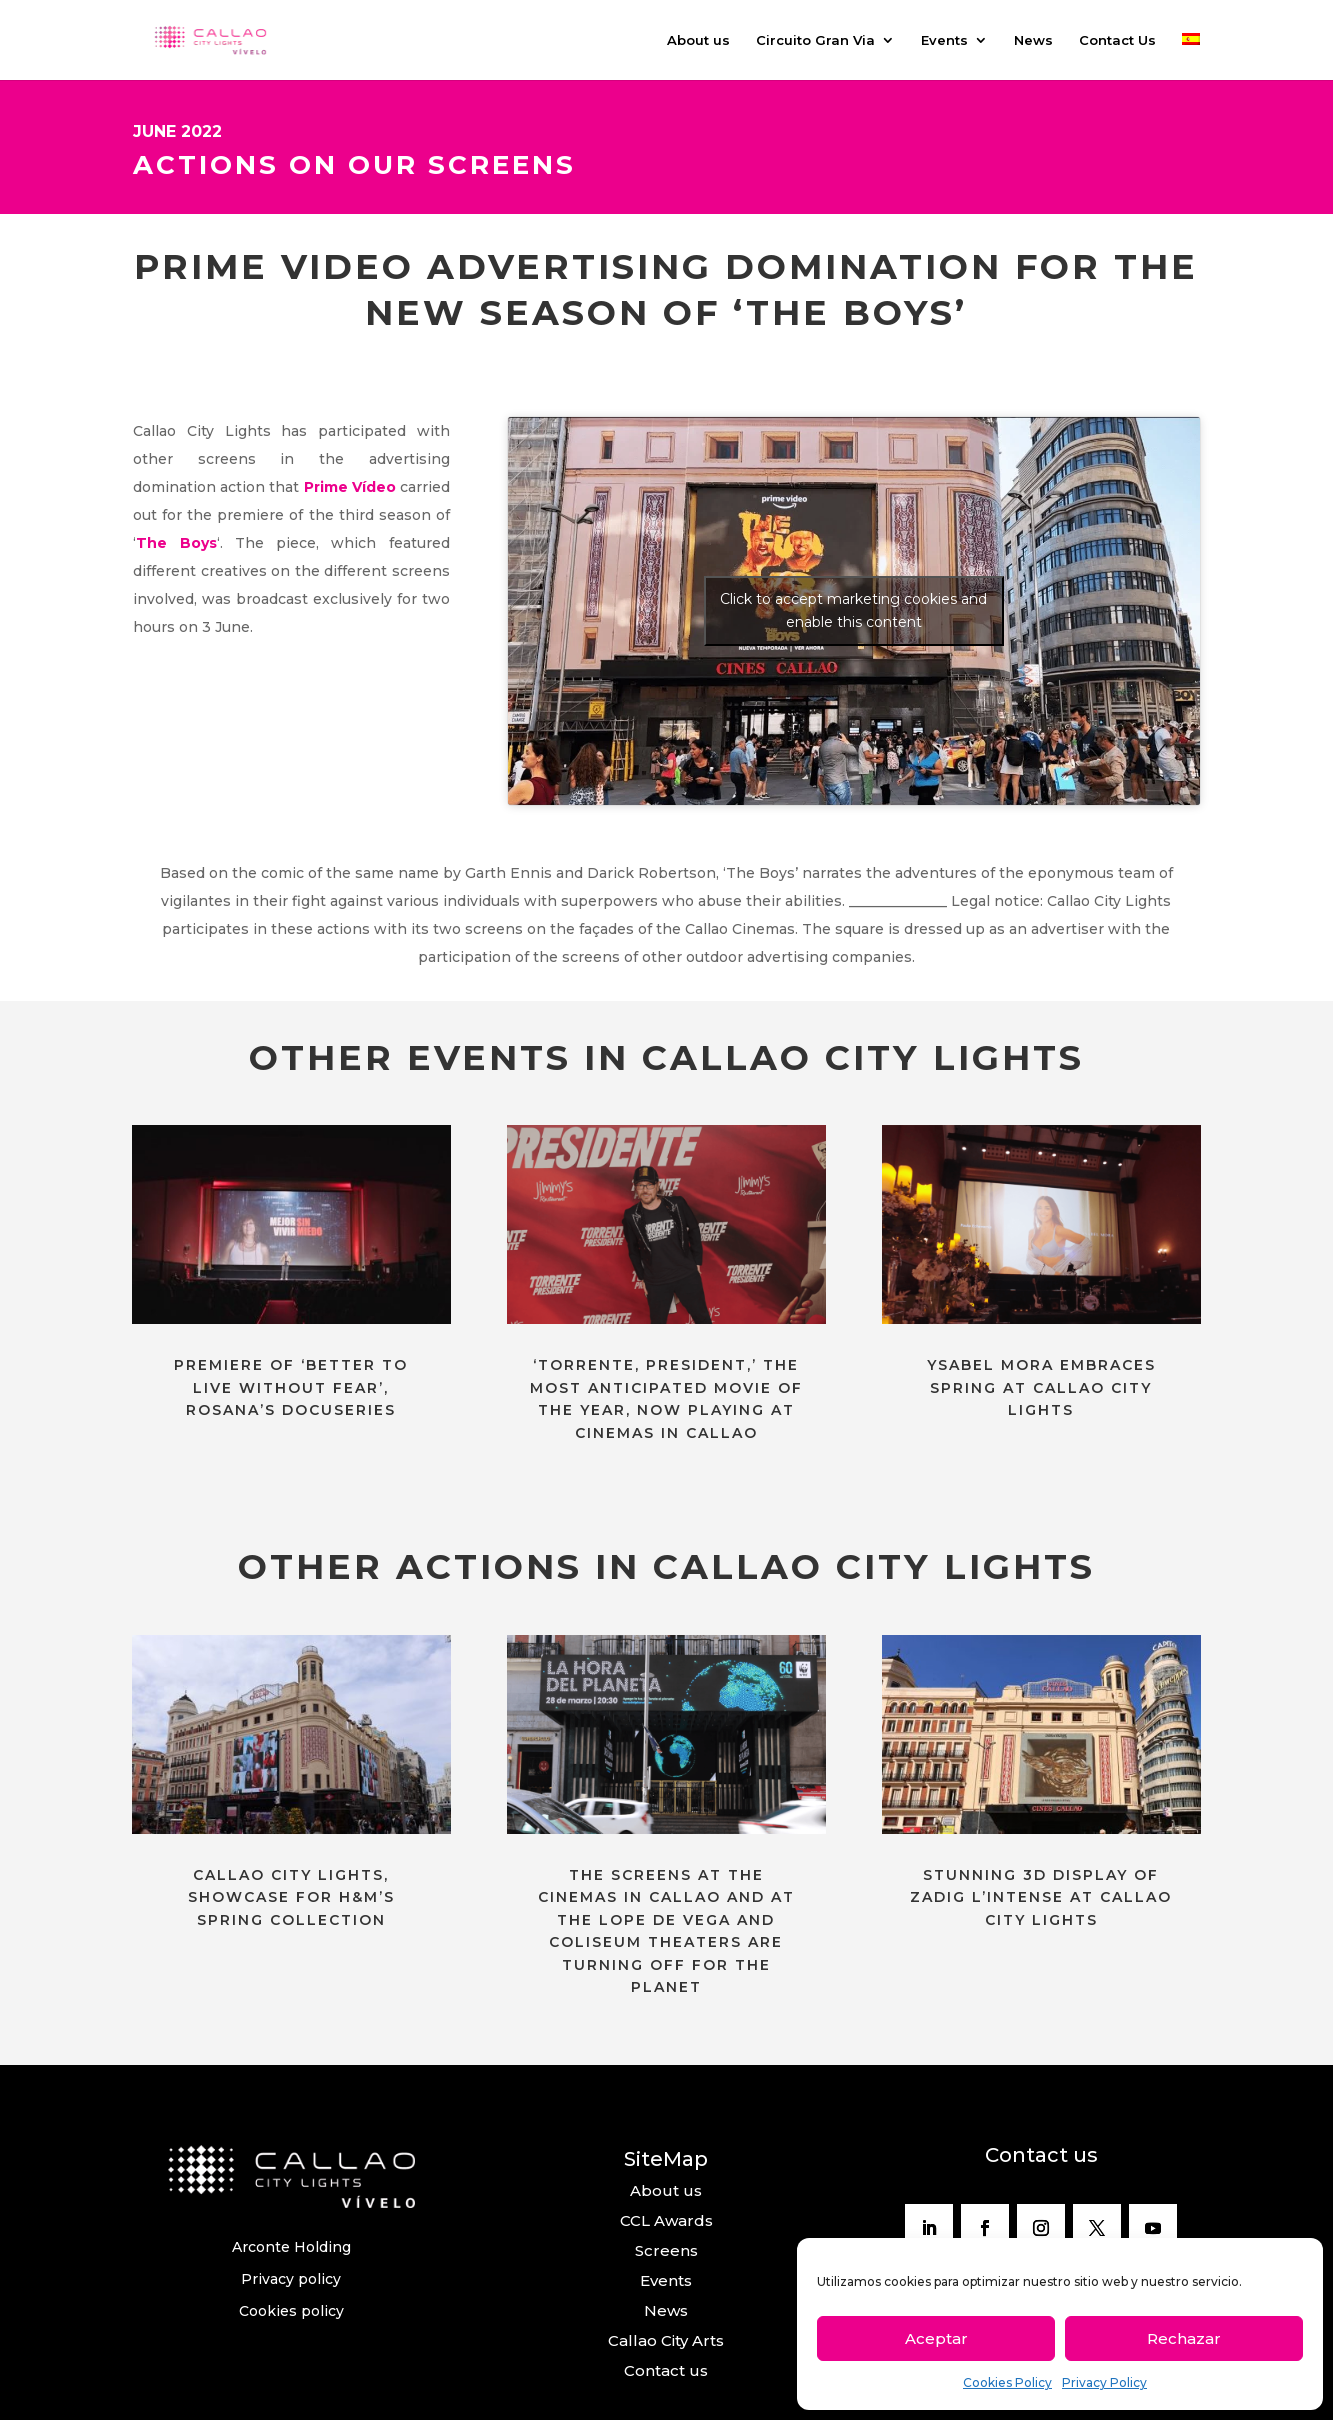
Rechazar (1184, 2338)
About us (698, 40)
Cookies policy (291, 2311)
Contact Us (1117, 40)
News (1033, 40)
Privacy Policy (1104, 2382)
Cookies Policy (1007, 2382)
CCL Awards (666, 2220)
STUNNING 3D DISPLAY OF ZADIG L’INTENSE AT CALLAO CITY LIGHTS (1041, 1897)
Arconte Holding (291, 2247)
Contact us (666, 2370)
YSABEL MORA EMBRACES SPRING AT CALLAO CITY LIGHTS (1041, 1387)
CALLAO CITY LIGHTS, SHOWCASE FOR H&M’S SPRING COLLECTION (291, 1897)
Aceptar (936, 2338)
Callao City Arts (666, 2340)
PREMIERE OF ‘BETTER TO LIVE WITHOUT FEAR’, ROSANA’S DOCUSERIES (291, 1387)
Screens (666, 2250)
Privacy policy (291, 2279)
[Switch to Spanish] (1191, 56)
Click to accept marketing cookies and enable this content (853, 610)
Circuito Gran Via (815, 40)
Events (944, 40)
